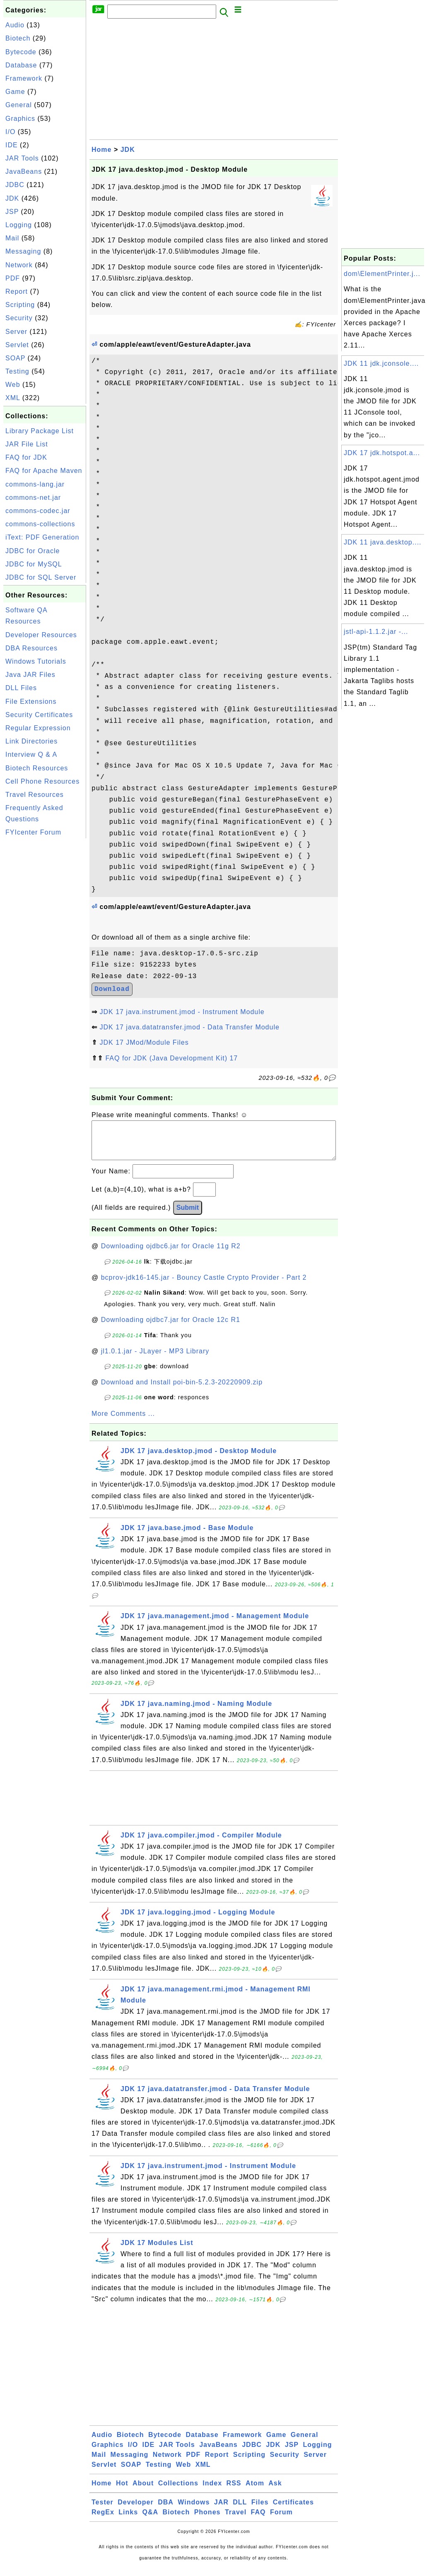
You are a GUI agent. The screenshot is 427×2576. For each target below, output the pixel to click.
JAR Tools (22, 158)
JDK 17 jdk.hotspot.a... (382, 452)
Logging (18, 224)
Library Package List (39, 430)
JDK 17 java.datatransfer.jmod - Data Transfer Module (189, 1027)
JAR (221, 2510)
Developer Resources (41, 634)
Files (259, 2510)
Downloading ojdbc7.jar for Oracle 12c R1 (170, 1327)
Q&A (150, 2520)
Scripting (20, 304)
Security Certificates (39, 714)
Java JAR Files (30, 674)
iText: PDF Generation (42, 537)
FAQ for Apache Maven (43, 470)
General (18, 104)
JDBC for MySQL (33, 564)
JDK (12, 198)
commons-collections (40, 524)
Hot (122, 2491)
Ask (275, 2491)
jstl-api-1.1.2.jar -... (376, 631)
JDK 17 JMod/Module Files (143, 1042)
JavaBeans (23, 171)
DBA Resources (31, 648)
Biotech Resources (36, 768)
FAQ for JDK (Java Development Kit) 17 (171, 1058)
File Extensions (31, 701)
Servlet (17, 344)
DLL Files (21, 687)
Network (19, 265)
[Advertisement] (44, 964)
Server (16, 331)
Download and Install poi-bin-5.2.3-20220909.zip (182, 1390)
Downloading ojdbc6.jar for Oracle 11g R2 (171, 1254)
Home (101, 149)
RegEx (103, 2520)
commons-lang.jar (35, 484)
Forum (281, 2520)
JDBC (14, 184)
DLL (240, 2510)
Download (112, 989)
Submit (187, 1215)
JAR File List (26, 444)
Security (19, 317)
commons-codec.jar (37, 510)
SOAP (15, 358)
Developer (135, 2510)
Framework (23, 78)
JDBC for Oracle (32, 550)
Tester (102, 2510)
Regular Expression (38, 728)
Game (15, 91)
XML (12, 397)
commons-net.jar (33, 497)
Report (16, 291)
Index (212, 2491)
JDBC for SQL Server (40, 577)
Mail (12, 238)
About (143, 2491)
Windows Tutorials (35, 661)
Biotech (17, 38)
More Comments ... (123, 1421)
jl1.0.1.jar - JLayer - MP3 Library (155, 1359)
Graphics (20, 118)
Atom (255, 2491)
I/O (10, 131)
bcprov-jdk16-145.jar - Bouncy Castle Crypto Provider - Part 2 (204, 1285)
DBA (166, 2510)
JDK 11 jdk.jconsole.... (381, 363)
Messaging (23, 251)
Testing (17, 371)
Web (12, 384)
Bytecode (20, 51)
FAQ (258, 2520)
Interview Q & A (31, 754)
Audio (14, 25)
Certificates (293, 2510)
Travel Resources (34, 794)
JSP (12, 211)
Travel (235, 2520)
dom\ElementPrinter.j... (382, 273)
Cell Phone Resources (42, 781)
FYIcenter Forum (33, 832)
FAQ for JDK (26, 457)
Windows (194, 2510)
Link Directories (31, 741)
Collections (178, 2491)
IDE (11, 145)
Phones (207, 2520)
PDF (12, 278)
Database (21, 65)
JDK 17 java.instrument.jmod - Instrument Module (181, 1011)
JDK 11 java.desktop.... (383, 542)
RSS (234, 2491)
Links (128, 2520)
